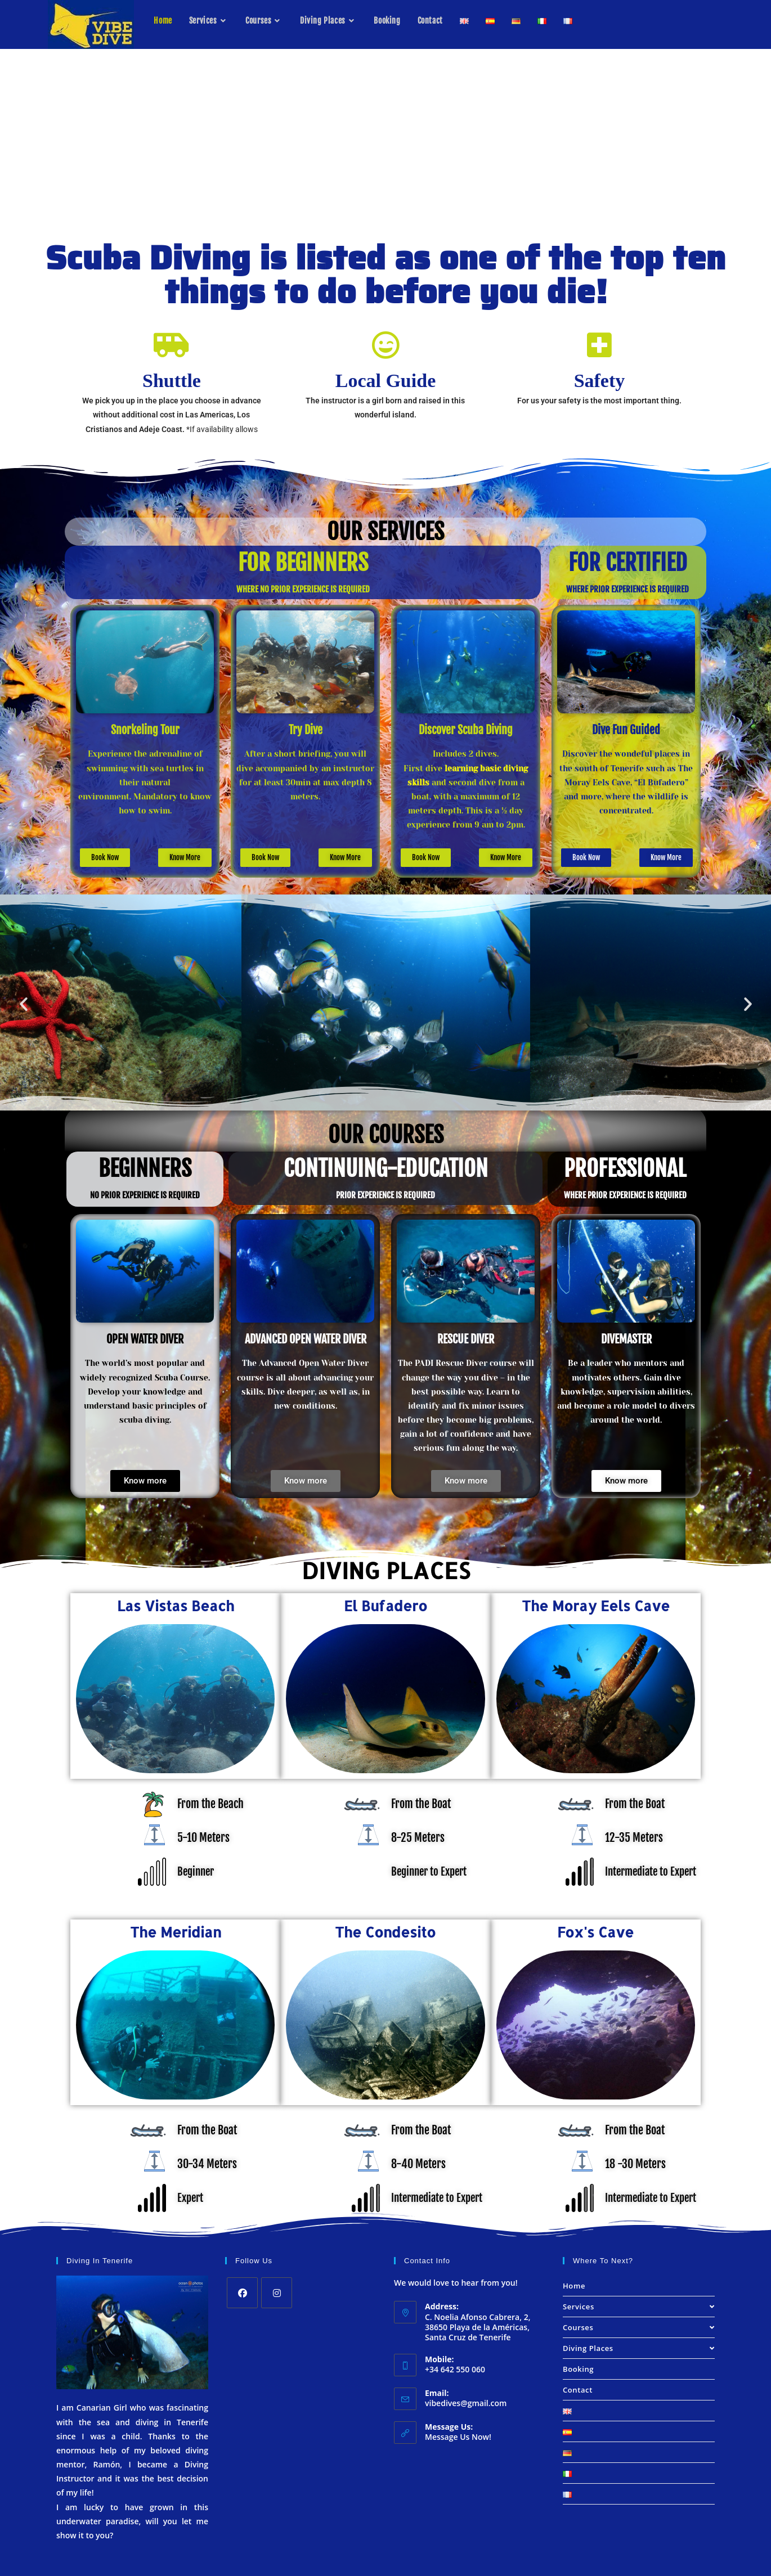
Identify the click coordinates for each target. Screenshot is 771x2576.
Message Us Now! (458, 2435)
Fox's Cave (595, 1930)
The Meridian (175, 1930)
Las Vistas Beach (175, 1603)
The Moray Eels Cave (596, 1603)
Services (639, 2304)
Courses (639, 2325)
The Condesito (385, 1930)
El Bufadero (385, 1603)
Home (574, 2283)
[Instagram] (276, 2290)
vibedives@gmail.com (465, 2401)
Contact (578, 2387)
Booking (578, 2367)
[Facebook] (242, 2290)
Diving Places (639, 2346)
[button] (24, 1002)
